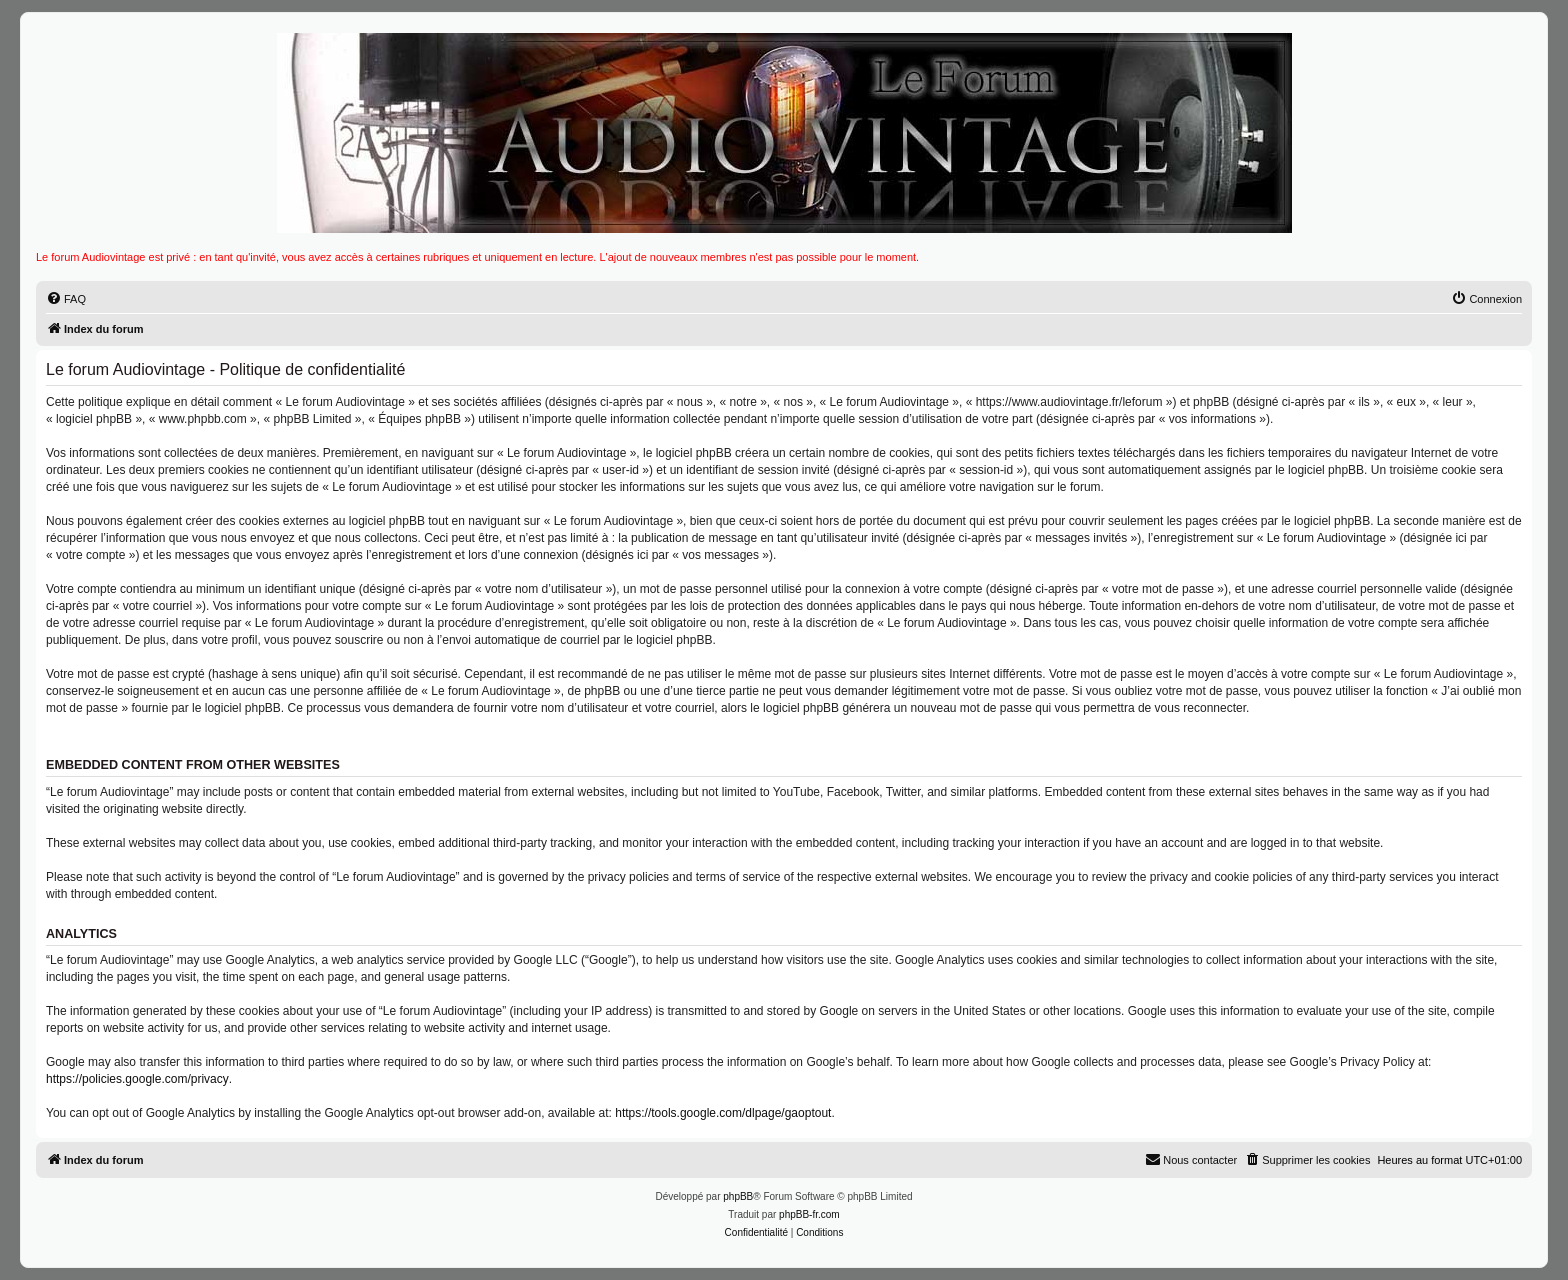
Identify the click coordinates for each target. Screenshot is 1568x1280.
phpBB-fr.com (809, 1214)
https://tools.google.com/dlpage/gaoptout (723, 1113)
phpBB (738, 1196)
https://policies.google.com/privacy (137, 1079)
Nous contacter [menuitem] (1191, 1159)
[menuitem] (66, 299)
